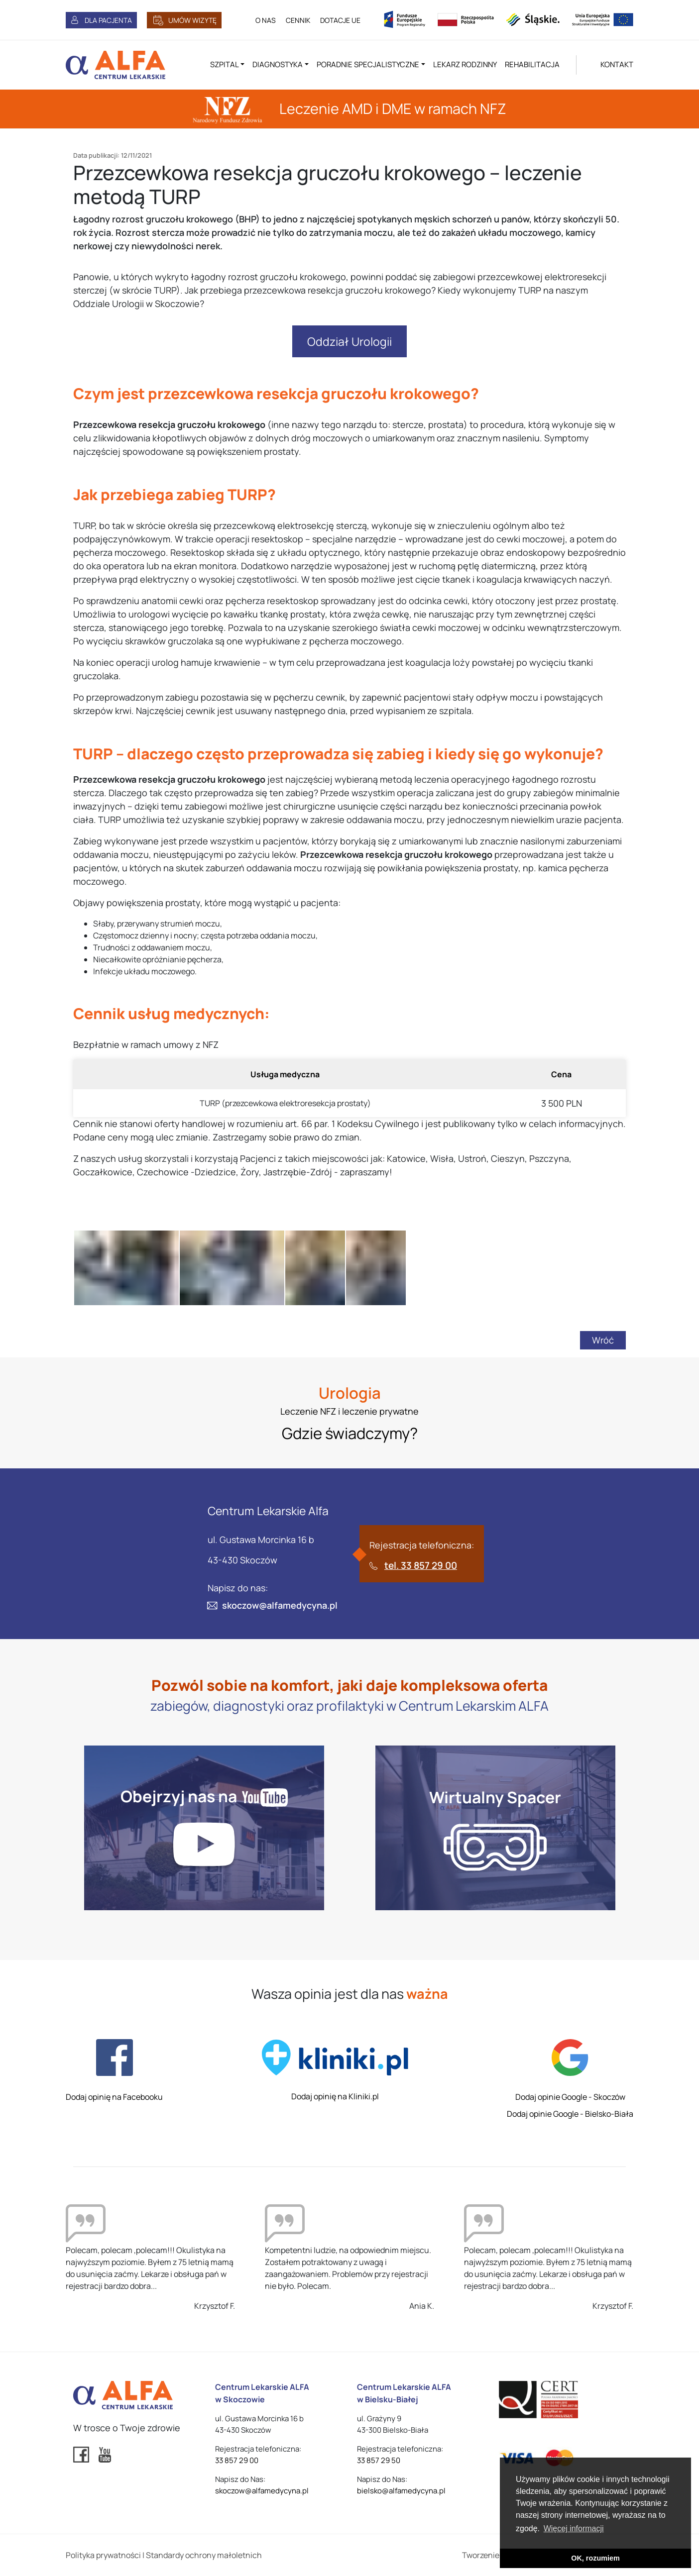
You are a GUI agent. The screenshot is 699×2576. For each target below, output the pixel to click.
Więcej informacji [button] (574, 2528)
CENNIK (298, 20)
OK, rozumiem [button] (595, 2558)
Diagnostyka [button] (277, 64)
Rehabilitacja (532, 64)
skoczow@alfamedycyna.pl (280, 1605)
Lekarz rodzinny (465, 64)
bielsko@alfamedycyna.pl (401, 2490)
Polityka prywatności (103, 2555)
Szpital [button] (224, 64)
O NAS (265, 20)
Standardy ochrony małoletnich (204, 2555)
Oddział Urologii (349, 341)
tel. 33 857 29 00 (420, 1565)
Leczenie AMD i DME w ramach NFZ (350, 108)
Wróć (603, 1340)
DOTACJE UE (340, 20)
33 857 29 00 (236, 2460)
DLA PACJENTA (108, 20)
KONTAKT (616, 64)
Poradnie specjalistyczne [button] (368, 64)
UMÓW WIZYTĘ (192, 20)
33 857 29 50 (378, 2460)
